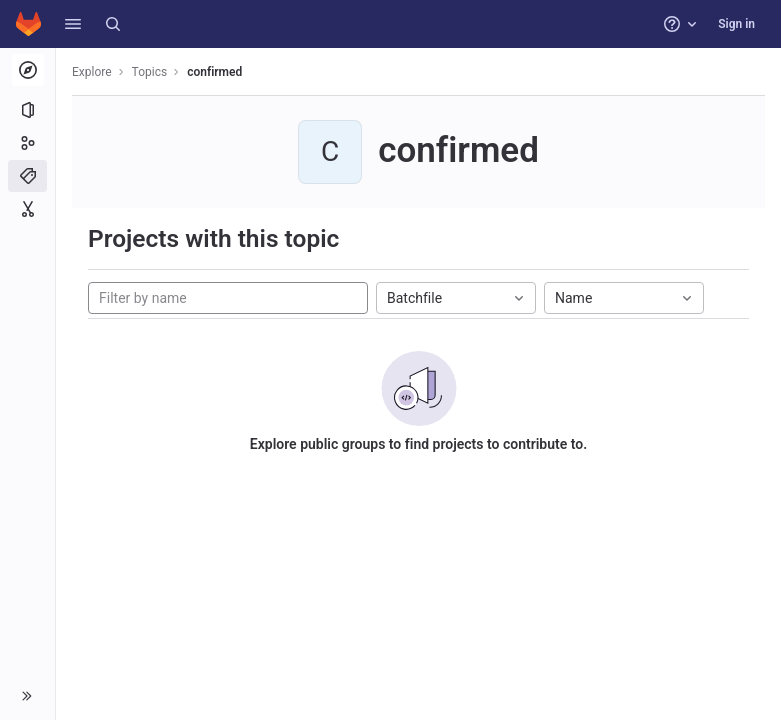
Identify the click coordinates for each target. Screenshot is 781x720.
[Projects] (27, 110)
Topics (150, 72)
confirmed (214, 72)
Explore (92, 72)
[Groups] (27, 143)
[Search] (113, 24)
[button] (73, 24)
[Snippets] (27, 209)
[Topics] (27, 176)
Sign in (736, 24)
